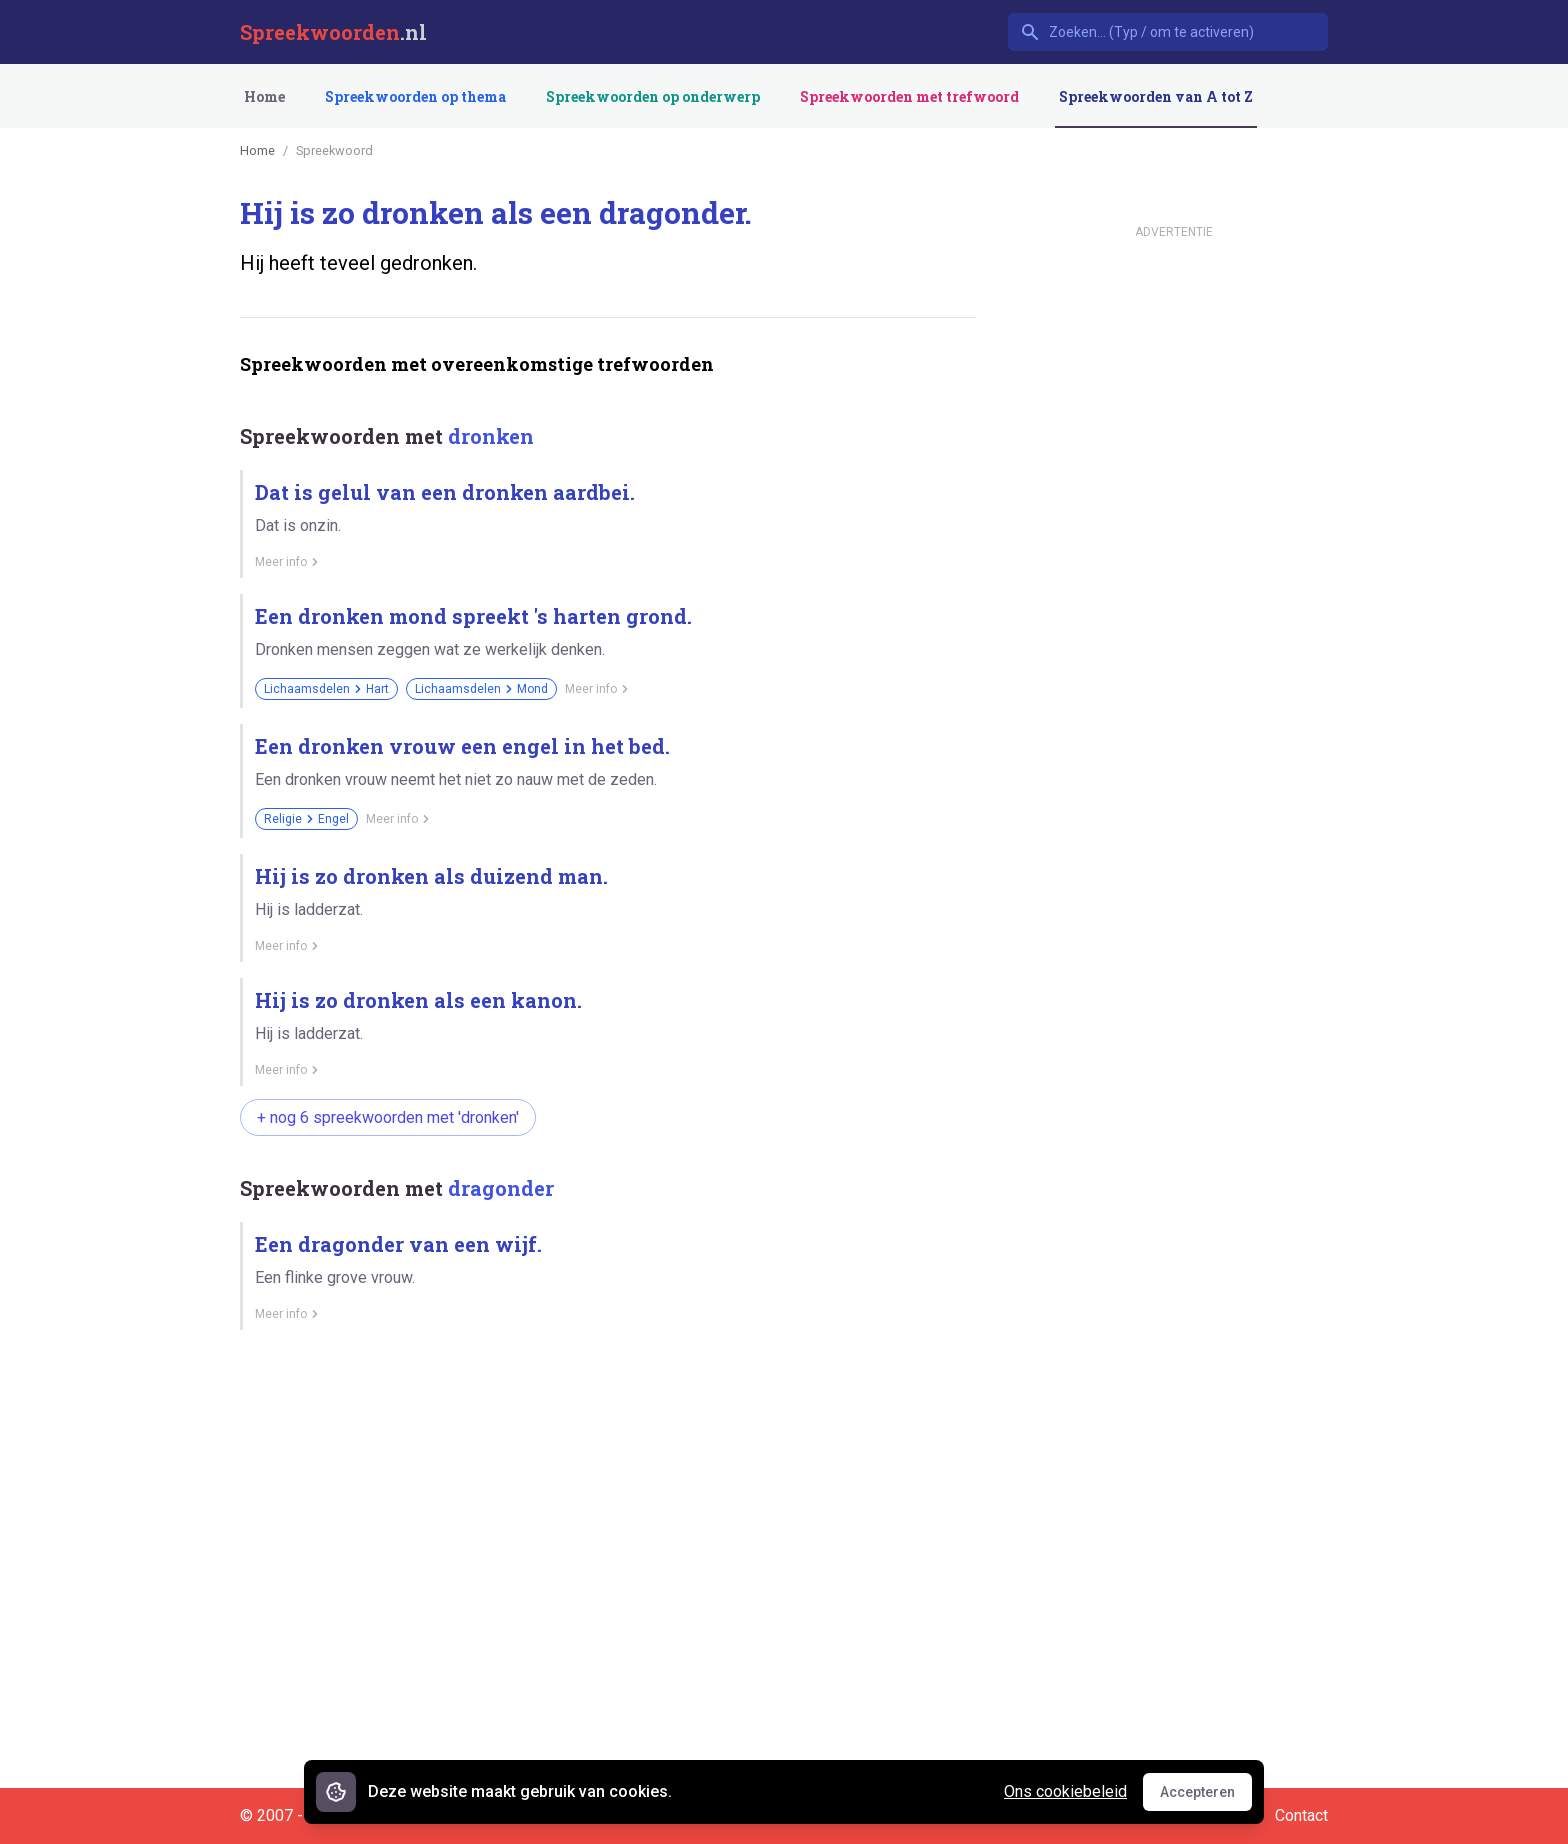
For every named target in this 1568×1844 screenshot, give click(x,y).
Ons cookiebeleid (1065, 1791)
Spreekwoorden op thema (415, 96)
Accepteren (1206, 1797)
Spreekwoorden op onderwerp (653, 96)
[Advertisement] (604, 1415)
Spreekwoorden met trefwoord (909, 96)
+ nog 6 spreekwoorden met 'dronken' (388, 1117)
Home (264, 96)
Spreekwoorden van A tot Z (1156, 96)
